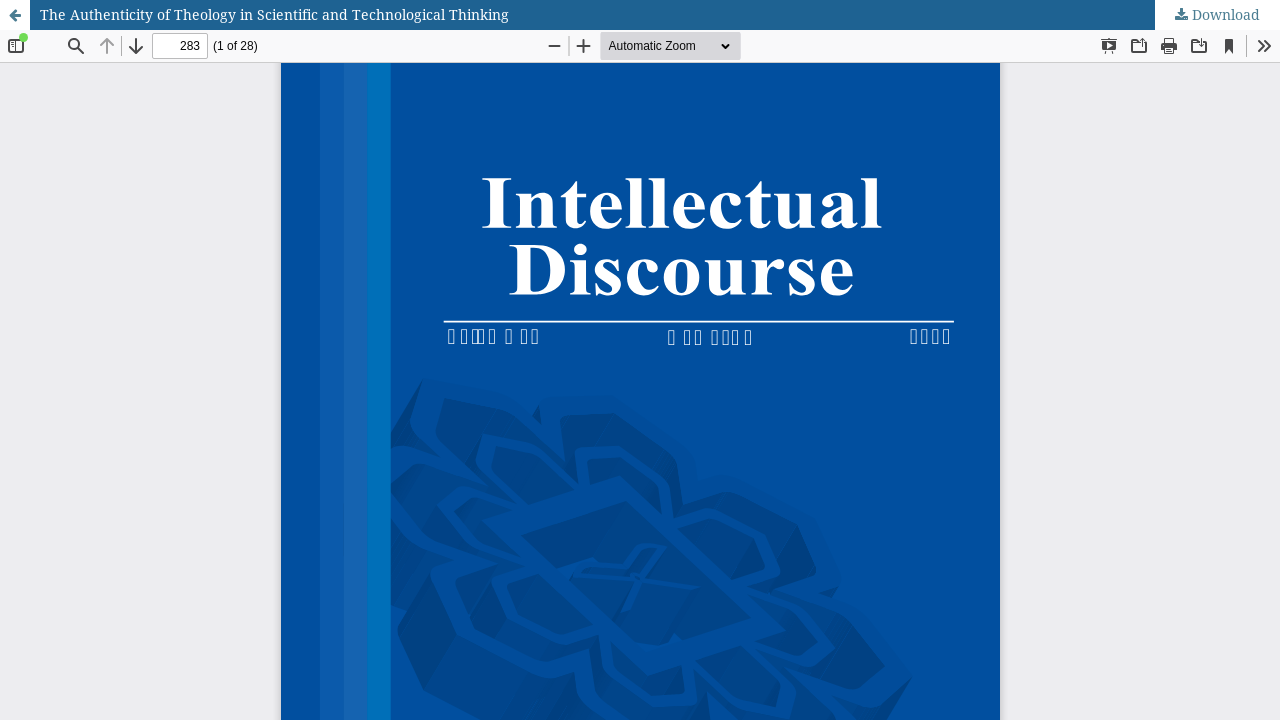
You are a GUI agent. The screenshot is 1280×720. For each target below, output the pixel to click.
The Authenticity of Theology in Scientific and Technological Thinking (274, 14)
